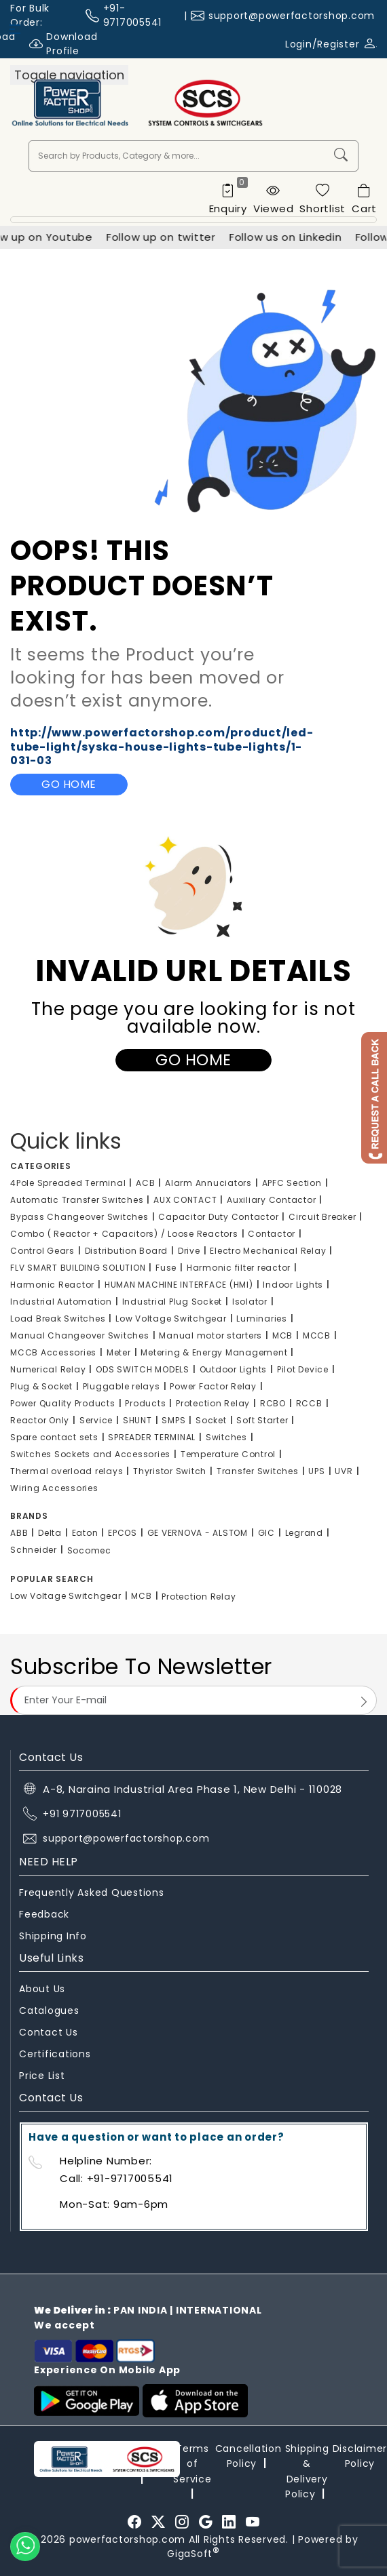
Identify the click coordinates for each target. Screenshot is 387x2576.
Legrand (304, 1533)
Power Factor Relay (213, 1386)
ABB (19, 1533)
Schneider (33, 1549)
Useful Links (51, 1958)
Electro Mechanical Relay (268, 1250)
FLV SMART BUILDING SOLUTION (77, 1267)
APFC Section (292, 1183)
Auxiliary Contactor (271, 1200)
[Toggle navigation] (69, 75)
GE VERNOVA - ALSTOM (197, 1533)
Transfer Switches (258, 1471)
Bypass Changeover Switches (79, 1217)
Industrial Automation (61, 1301)
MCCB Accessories (53, 1352)
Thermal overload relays (66, 1471)
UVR (343, 1471)
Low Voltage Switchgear (171, 1318)
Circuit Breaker (322, 1217)
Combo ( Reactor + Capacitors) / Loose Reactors (124, 1234)
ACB (145, 1183)
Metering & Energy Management (214, 1352)
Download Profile (63, 44)
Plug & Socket (41, 1386)
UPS (316, 1471)
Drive (189, 1250)
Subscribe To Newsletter (141, 1666)
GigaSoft (193, 2553)
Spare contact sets (54, 1437)
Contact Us (48, 2032)
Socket (211, 1420)
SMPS (173, 1420)
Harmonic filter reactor (239, 1267)
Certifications (55, 2054)
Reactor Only (39, 1420)
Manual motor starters (210, 1335)
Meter (119, 1352)
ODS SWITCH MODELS (142, 1369)
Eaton (85, 1533)
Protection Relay (213, 1403)
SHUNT (137, 1420)
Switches (226, 1437)
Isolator (250, 1301)
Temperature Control (228, 1454)
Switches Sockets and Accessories (90, 1454)
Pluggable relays (121, 1386)
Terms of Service (192, 2464)
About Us (42, 1989)
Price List (42, 2075)
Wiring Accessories (54, 1488)
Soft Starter (262, 1420)
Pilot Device (303, 1369)
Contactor (271, 1234)
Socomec (89, 1550)
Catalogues (49, 2010)
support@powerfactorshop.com (291, 15)
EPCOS (122, 1533)
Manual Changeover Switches (79, 1335)
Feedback (44, 1914)
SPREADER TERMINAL (152, 1437)
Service (96, 1420)
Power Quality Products (62, 1403)
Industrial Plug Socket (172, 1301)
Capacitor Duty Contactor (218, 1217)
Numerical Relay (48, 1369)
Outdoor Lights (234, 1369)
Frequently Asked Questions (91, 1892)
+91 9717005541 (82, 1814)
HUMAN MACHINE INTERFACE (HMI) (179, 1284)
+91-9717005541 (132, 15)
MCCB (317, 1335)
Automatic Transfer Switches (76, 1200)
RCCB (309, 1403)
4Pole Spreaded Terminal (68, 1183)
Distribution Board (126, 1250)
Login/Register (331, 44)
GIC (266, 1533)
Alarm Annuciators (208, 1183)
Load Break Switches (57, 1318)
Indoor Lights (293, 1284)
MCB (282, 1335)
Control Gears (42, 1250)
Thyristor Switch (169, 1471)
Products (145, 1403)
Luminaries (261, 1318)
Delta (50, 1533)
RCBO (273, 1403)
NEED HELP (48, 1861)
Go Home (68, 784)
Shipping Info (53, 1936)
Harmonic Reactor (52, 1284)
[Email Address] (193, 1700)
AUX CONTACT (185, 1200)
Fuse (166, 1267)
